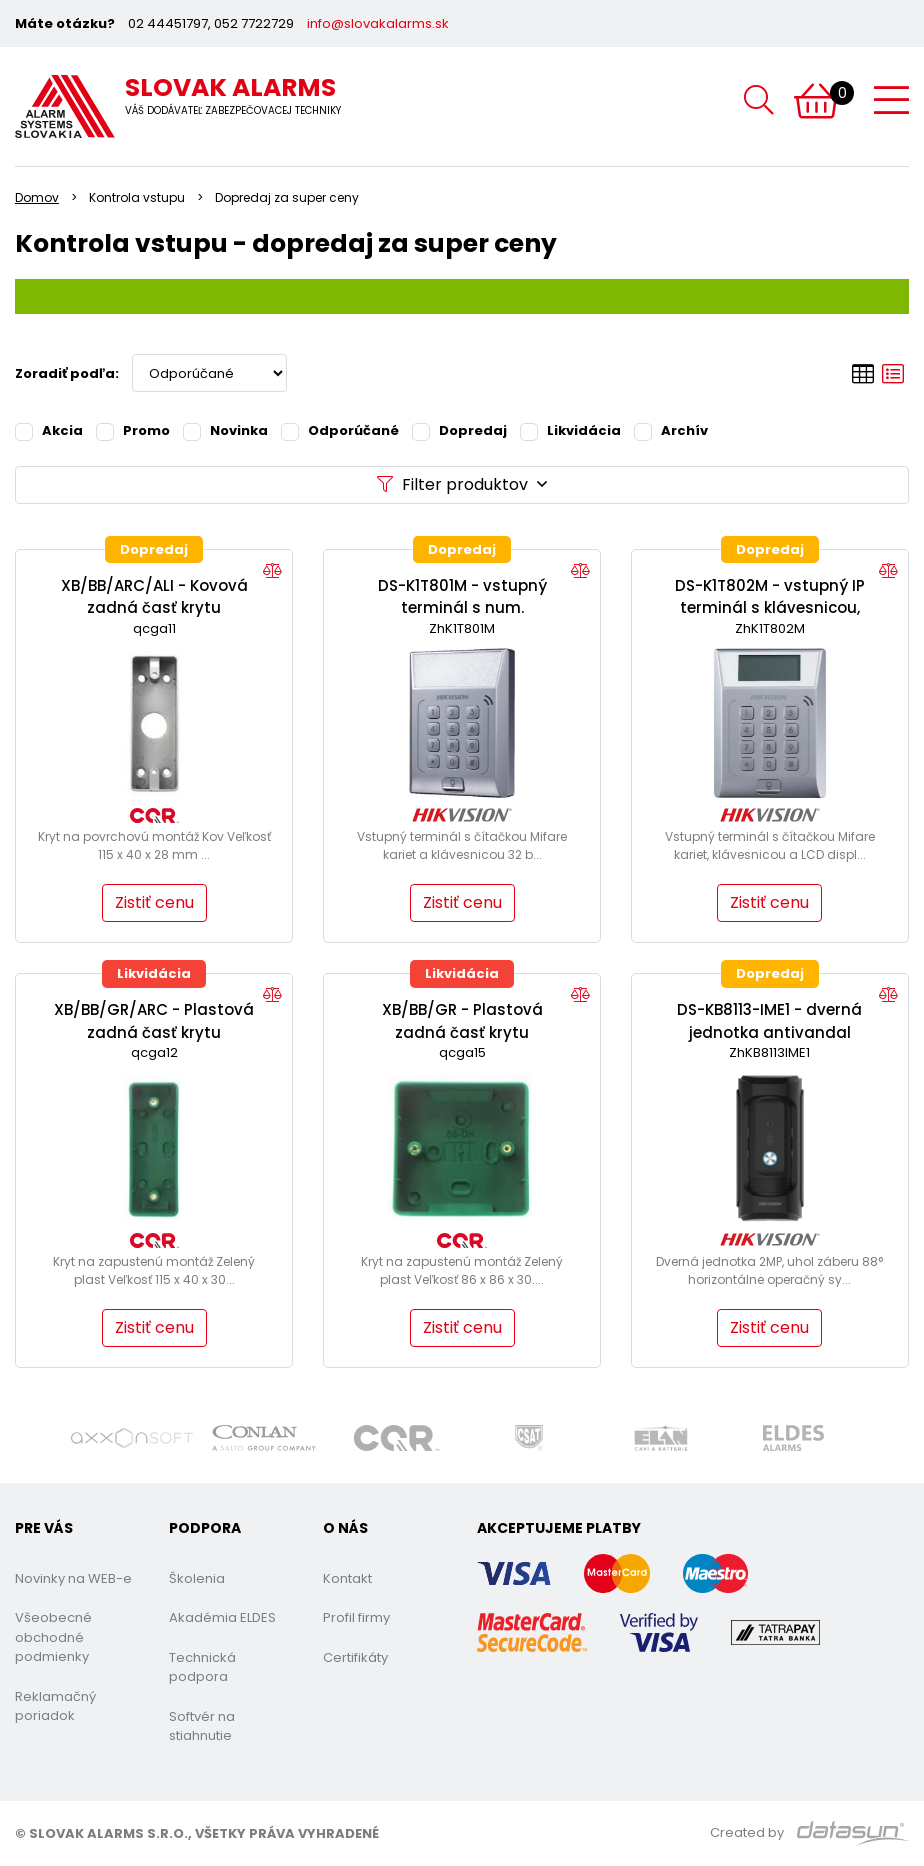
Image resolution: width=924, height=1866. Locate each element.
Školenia (197, 1578)
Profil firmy (356, 1617)
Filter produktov (462, 484)
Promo (133, 430)
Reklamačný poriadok (55, 1706)
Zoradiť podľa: (67, 373)
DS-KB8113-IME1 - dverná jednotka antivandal (769, 1021)
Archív (671, 430)
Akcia (49, 430)
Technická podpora (202, 1667)
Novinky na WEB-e (73, 1578)
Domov (37, 197)
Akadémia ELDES (222, 1617)
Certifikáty (355, 1657)
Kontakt (347, 1578)
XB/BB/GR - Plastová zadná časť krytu (462, 1021)
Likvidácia (570, 430)
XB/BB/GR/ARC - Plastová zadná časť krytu (154, 1021)
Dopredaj (459, 430)
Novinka (225, 430)
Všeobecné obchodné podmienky (53, 1637)
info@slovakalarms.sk (378, 23)
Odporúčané (340, 430)
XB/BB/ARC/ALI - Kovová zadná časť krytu (154, 597)
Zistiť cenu (154, 902)
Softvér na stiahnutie (202, 1726)
